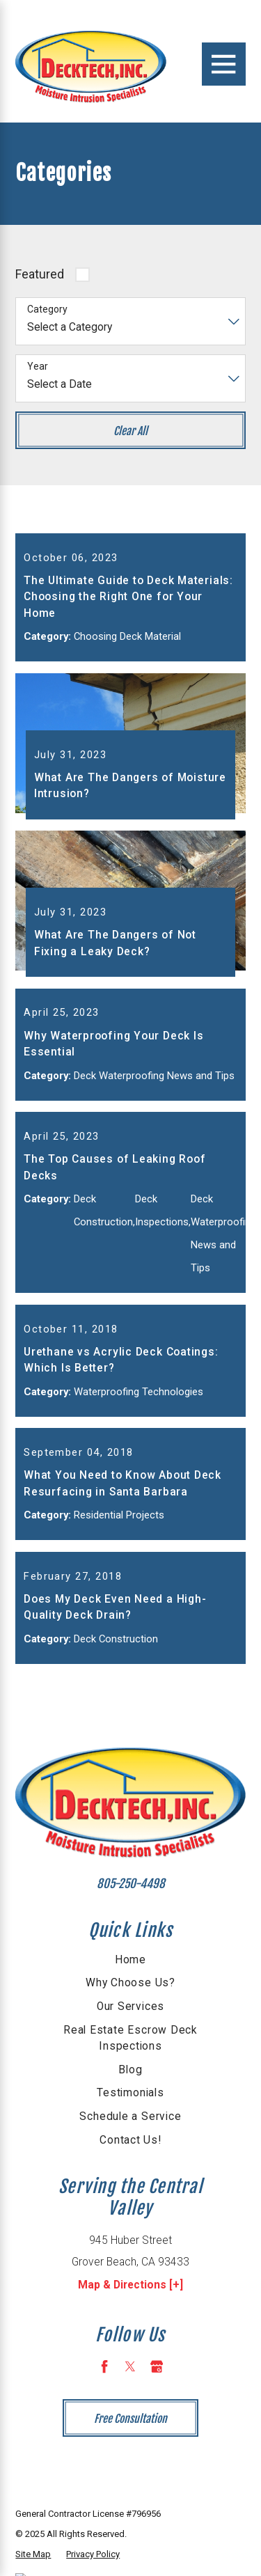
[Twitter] (130, 2424)
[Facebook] (104, 2424)
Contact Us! (130, 2198)
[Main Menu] (223, 64)
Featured (39, 274)
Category (47, 309)
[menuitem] (130, 2018)
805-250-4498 (131, 1941)
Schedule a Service (130, 2174)
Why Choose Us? (130, 2040)
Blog (130, 2127)
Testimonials (130, 2150)
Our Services (130, 2064)
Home (130, 2017)
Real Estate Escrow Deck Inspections (130, 2096)
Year (37, 366)
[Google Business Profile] (156, 2424)
